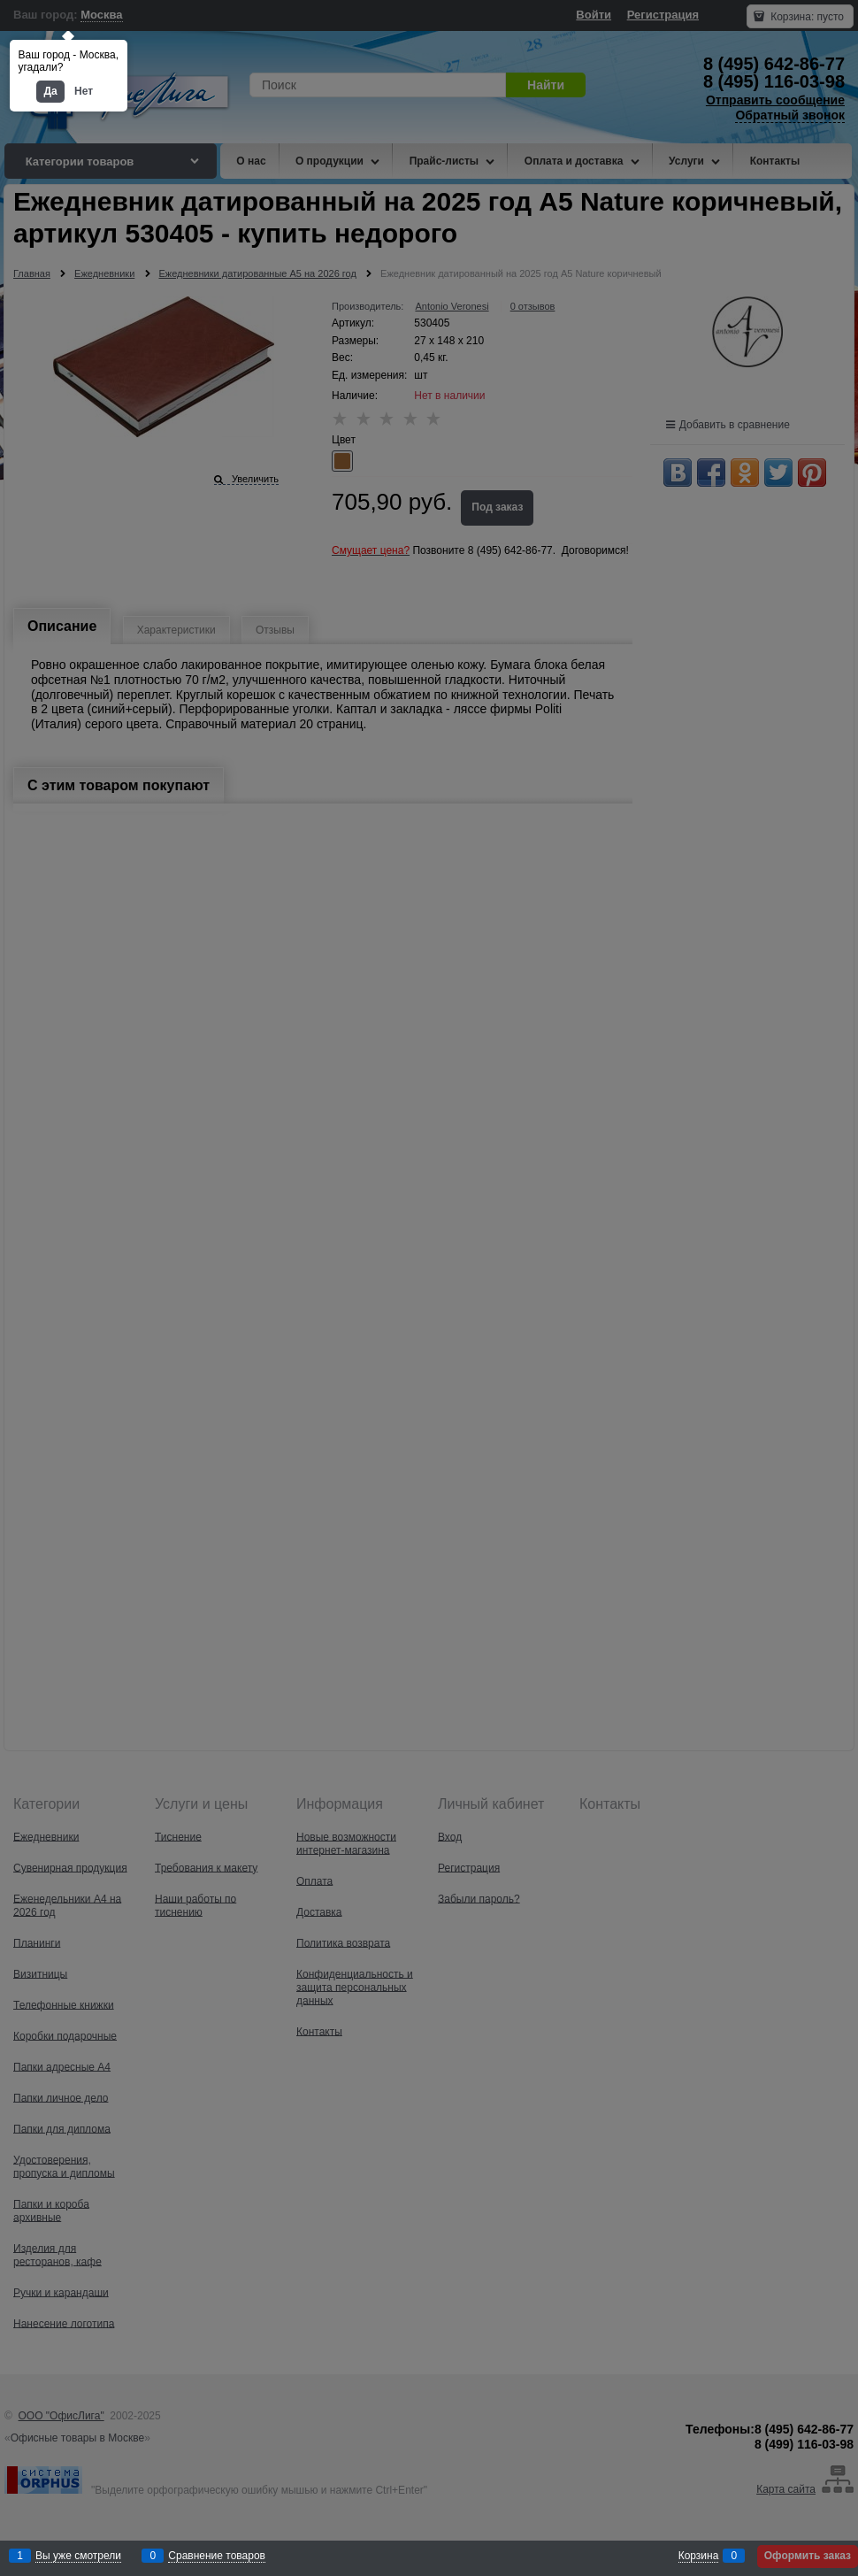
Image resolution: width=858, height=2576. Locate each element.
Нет (83, 91)
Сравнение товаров (216, 2556)
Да (50, 91)
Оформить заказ (807, 2555)
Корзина (698, 2556)
